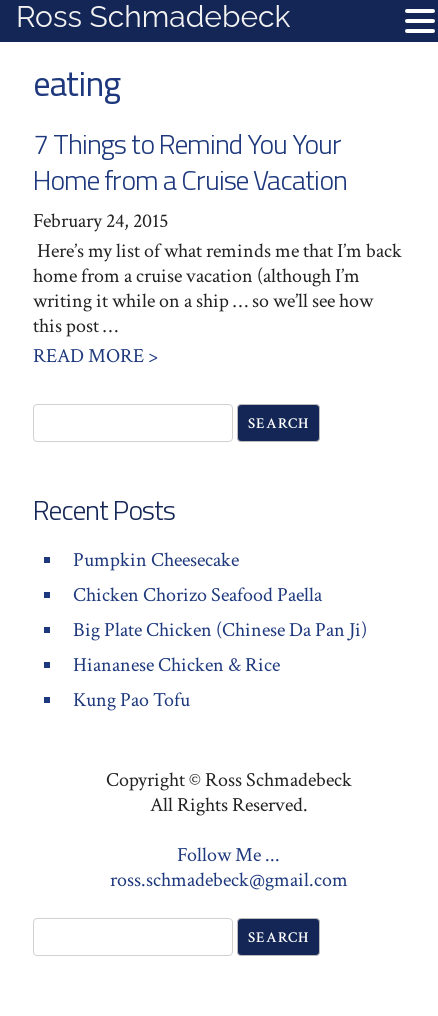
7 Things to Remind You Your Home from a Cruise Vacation (190, 161)
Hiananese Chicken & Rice (176, 665)
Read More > (95, 356)
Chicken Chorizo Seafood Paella (197, 595)
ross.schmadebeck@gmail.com (229, 880)
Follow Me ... (228, 855)
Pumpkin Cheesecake (156, 560)
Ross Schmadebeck (153, 16)
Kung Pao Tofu (131, 700)
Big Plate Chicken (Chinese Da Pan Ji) (220, 630)
